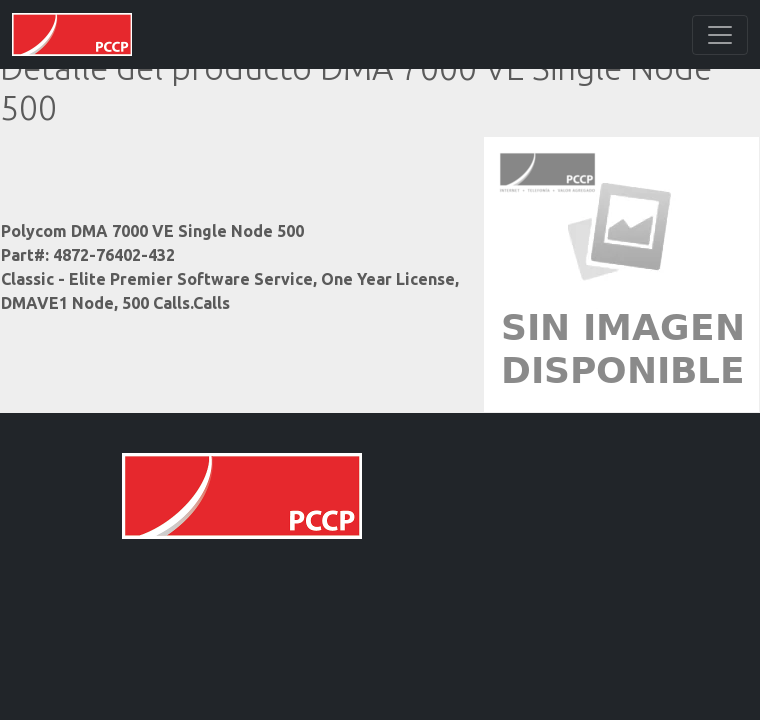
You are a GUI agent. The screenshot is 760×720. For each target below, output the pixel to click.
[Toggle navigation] (720, 35)
